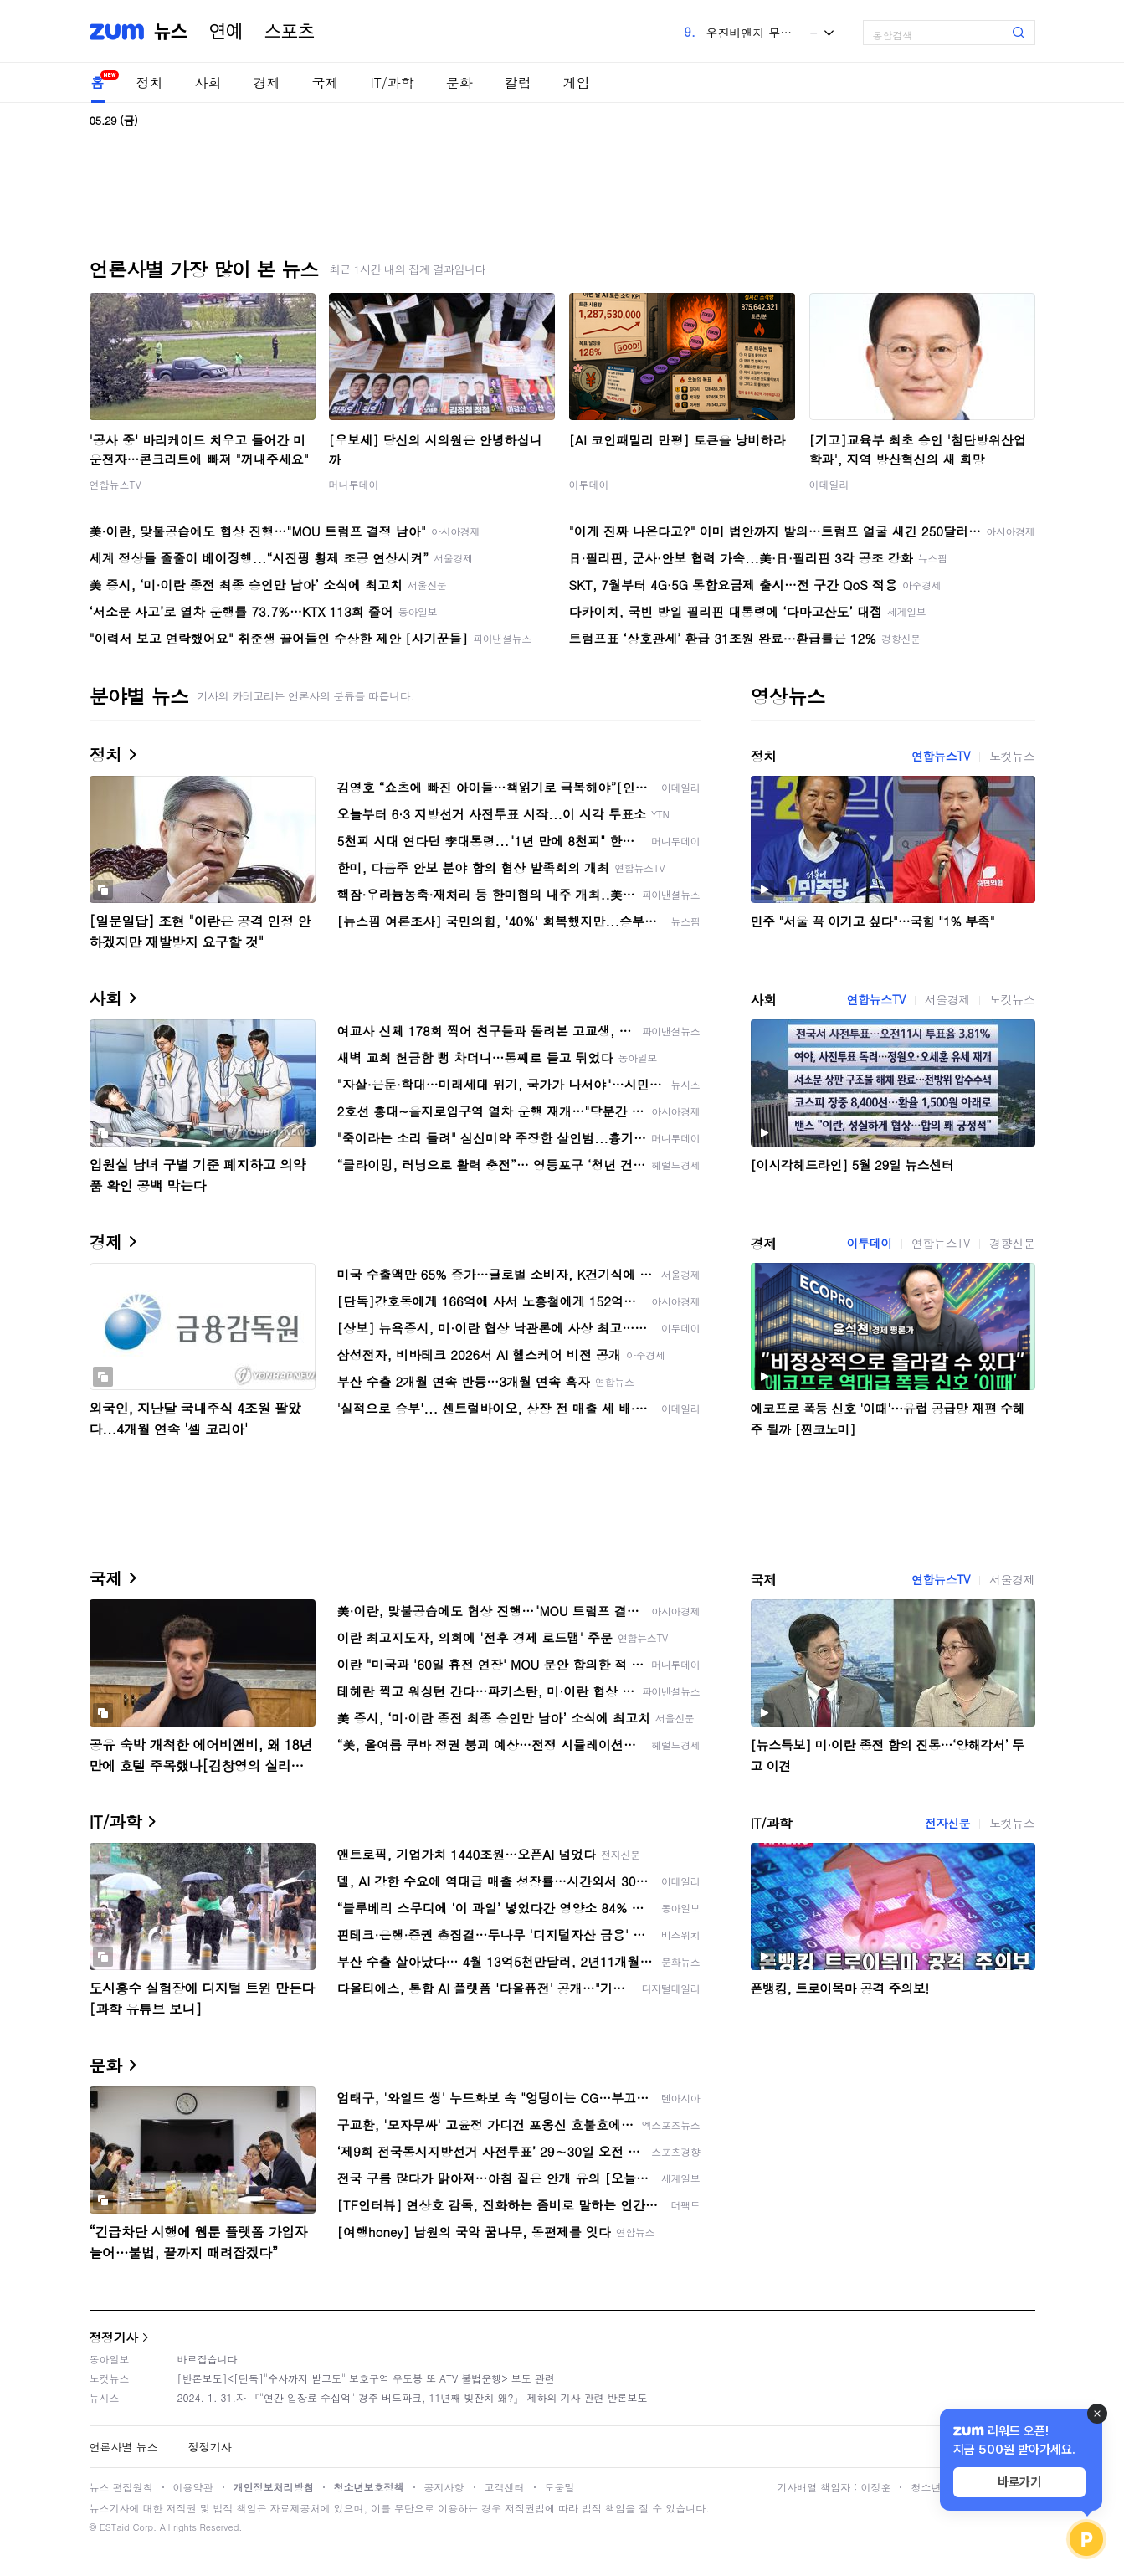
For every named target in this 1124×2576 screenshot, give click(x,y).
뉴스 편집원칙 (121, 2487)
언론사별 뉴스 (124, 2447)
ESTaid (115, 2527)
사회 (208, 82)
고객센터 (505, 2487)
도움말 (560, 2487)
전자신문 (947, 1822)
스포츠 (289, 32)
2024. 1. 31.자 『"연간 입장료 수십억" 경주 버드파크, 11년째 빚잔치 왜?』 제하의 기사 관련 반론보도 (412, 2397)
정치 (149, 82)
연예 (226, 32)
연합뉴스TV (115, 484)
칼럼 (518, 82)
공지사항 (444, 2487)
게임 (576, 82)
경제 (267, 82)
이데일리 (829, 484)
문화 (459, 82)
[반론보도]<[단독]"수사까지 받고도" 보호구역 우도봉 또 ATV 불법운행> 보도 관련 (366, 2378)
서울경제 (947, 999)
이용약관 (193, 2487)
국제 (325, 82)
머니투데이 (354, 484)
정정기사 (114, 2337)
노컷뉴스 (1011, 755)
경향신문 (1011, 1242)
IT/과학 (392, 82)
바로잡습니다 (207, 2359)
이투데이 (589, 484)
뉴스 (170, 32)
